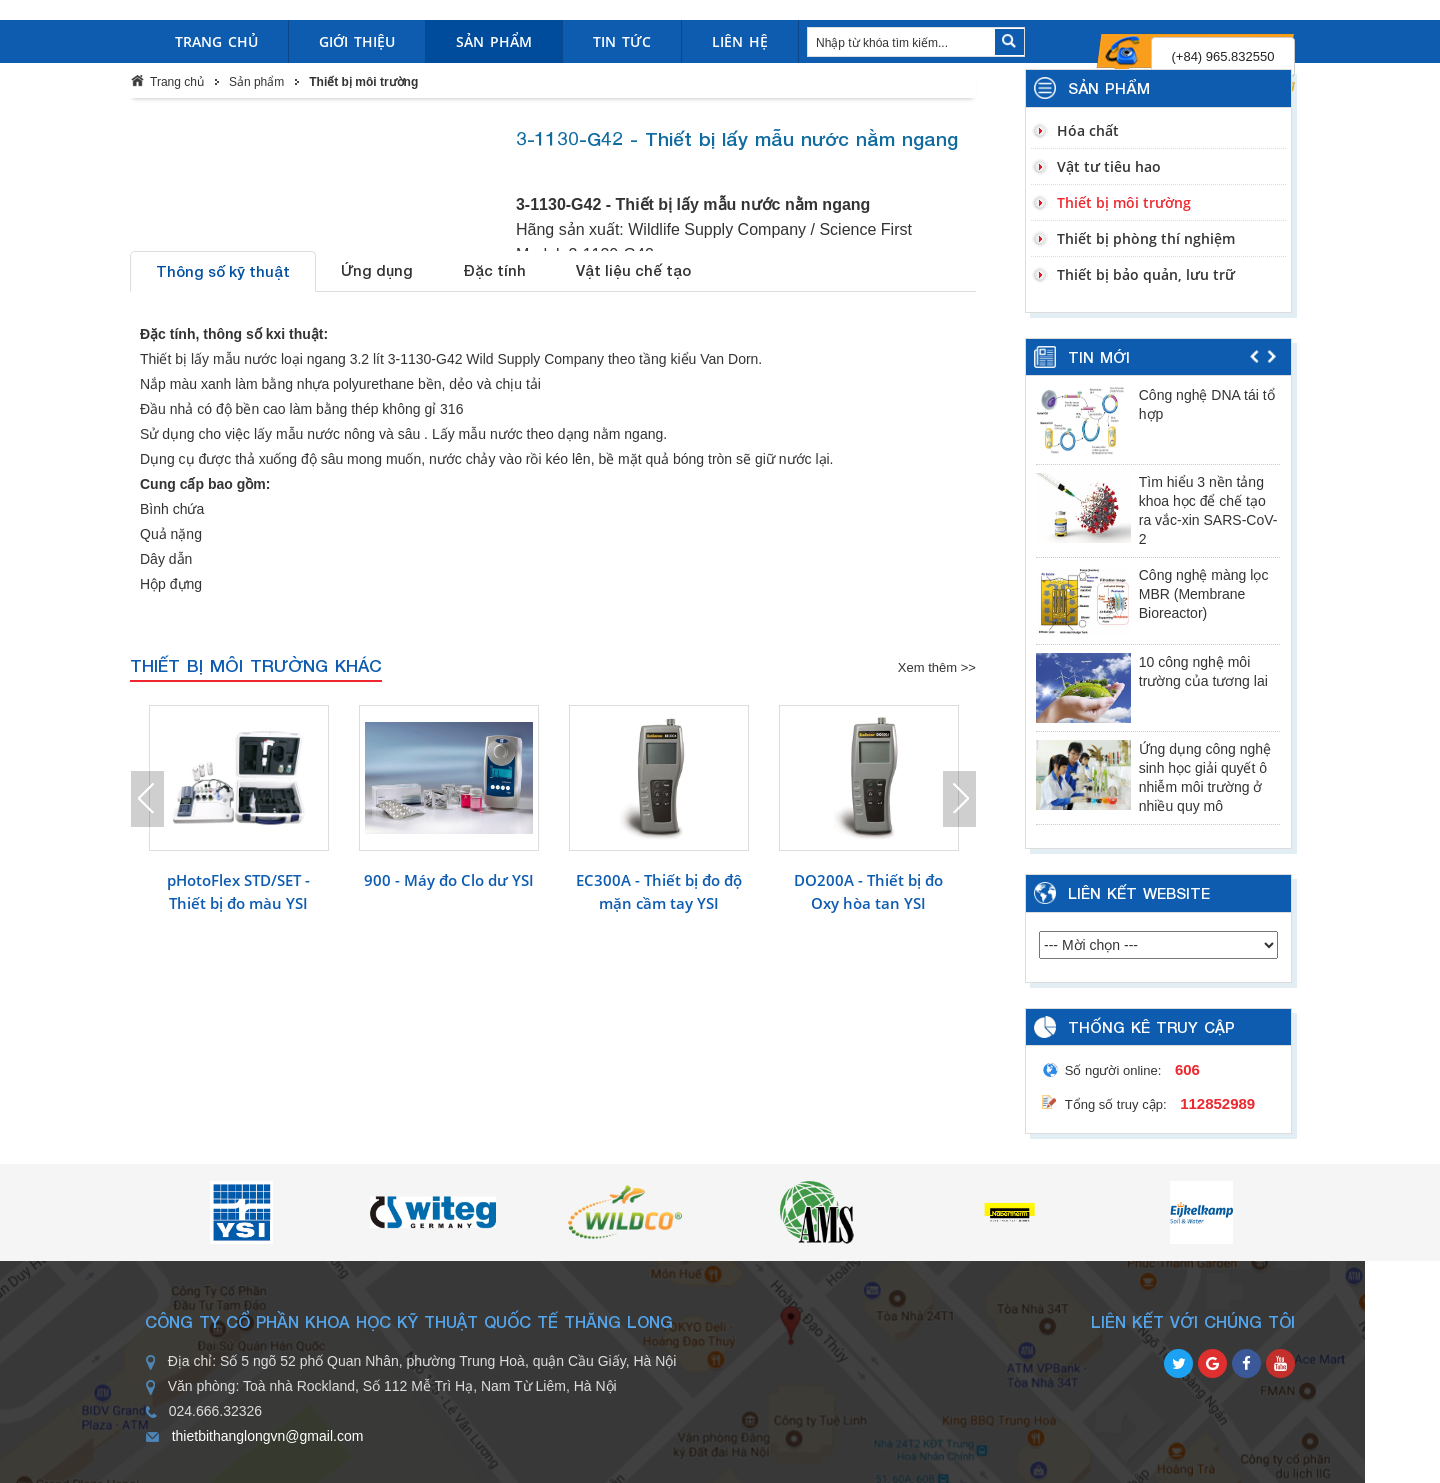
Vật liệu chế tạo (633, 270)
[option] (239, 826)
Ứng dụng (377, 270)
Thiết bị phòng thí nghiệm (1146, 238)
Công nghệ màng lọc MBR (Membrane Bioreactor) (1204, 594)
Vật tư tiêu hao (1109, 166)
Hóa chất (1088, 130)
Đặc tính (494, 270)
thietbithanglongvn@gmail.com (268, 1436)
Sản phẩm (256, 82)
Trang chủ (177, 82)
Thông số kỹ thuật (223, 271)
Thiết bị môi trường (363, 82)
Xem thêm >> (937, 667)
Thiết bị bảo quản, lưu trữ (1146, 274)
